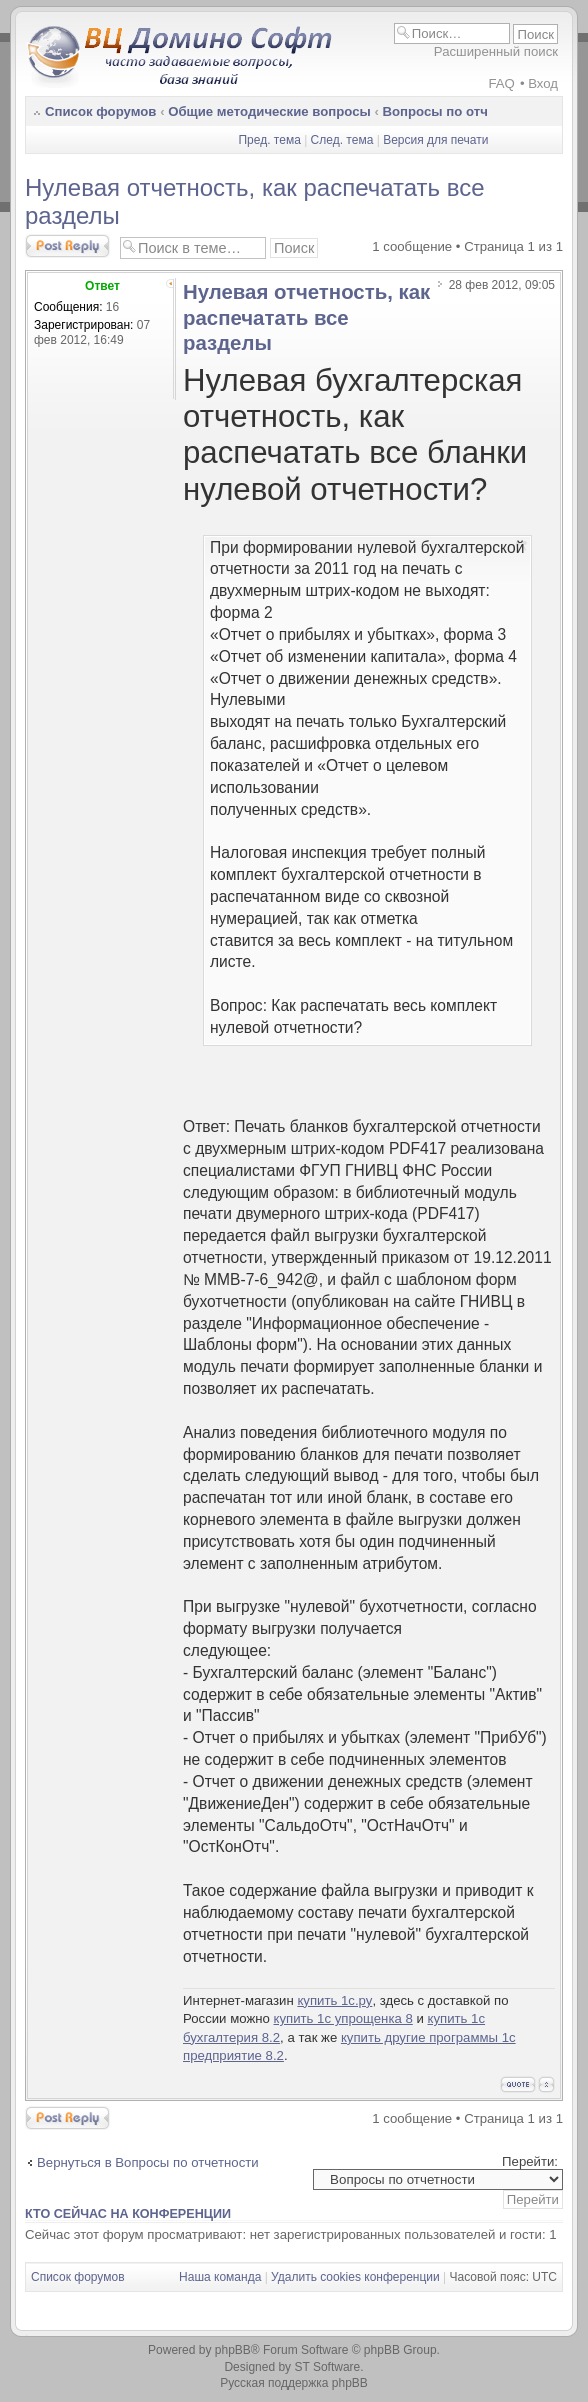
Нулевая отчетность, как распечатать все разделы (306, 317)
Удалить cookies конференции (355, 2277)
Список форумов (100, 111)
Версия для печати (435, 140)
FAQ (501, 83)
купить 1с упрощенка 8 (343, 2018)
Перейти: (530, 2161)
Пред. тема (269, 140)
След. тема (342, 140)
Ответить (67, 246)
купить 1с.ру (334, 2000)
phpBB (233, 2350)
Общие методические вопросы (269, 111)
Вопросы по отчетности (461, 111)
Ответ (102, 286)
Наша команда (220, 2277)
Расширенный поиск (496, 51)
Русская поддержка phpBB (294, 2383)
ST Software (327, 2367)
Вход (543, 83)
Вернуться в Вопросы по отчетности (148, 2162)
